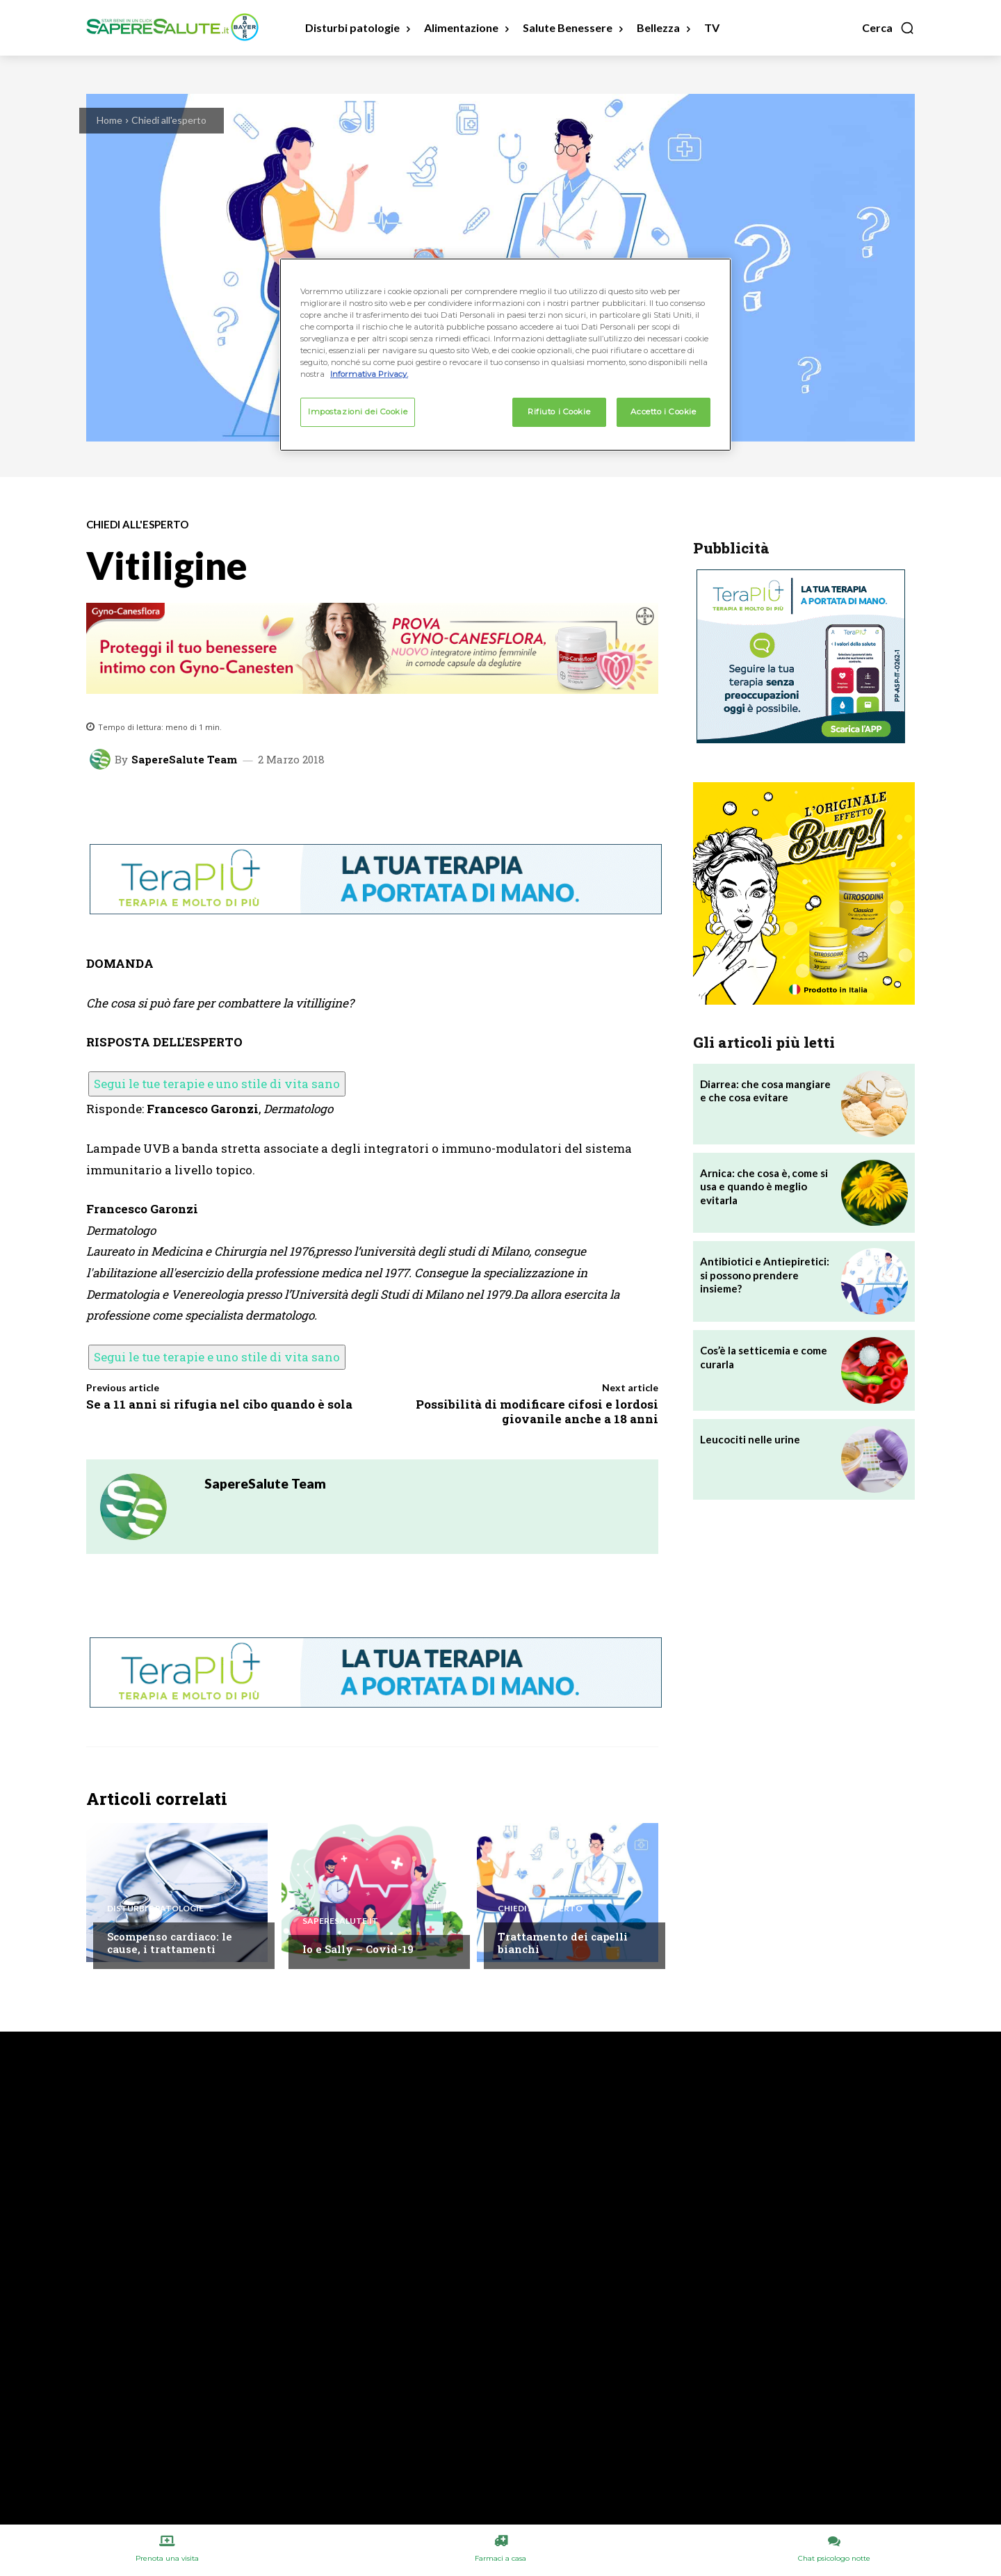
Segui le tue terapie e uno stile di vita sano (217, 1084)
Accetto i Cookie (663, 411)
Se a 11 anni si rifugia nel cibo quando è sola (219, 1404)
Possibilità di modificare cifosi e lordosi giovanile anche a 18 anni (537, 1411)
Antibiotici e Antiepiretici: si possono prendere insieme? (764, 1275)
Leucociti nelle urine (750, 1439)
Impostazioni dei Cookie (357, 411)
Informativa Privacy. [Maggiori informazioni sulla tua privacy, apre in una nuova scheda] (369, 374)
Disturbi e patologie (155, 1908)
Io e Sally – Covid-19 (358, 1949)
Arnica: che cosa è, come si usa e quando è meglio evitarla (764, 1186)
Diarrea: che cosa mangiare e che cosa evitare (765, 1091)
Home (109, 120)
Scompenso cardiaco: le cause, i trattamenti (169, 1942)
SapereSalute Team (184, 759)
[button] (888, 28)
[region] (505, 354)
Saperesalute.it (340, 1921)
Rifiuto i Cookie (559, 411)
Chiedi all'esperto (168, 120)
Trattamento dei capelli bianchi (563, 1942)
